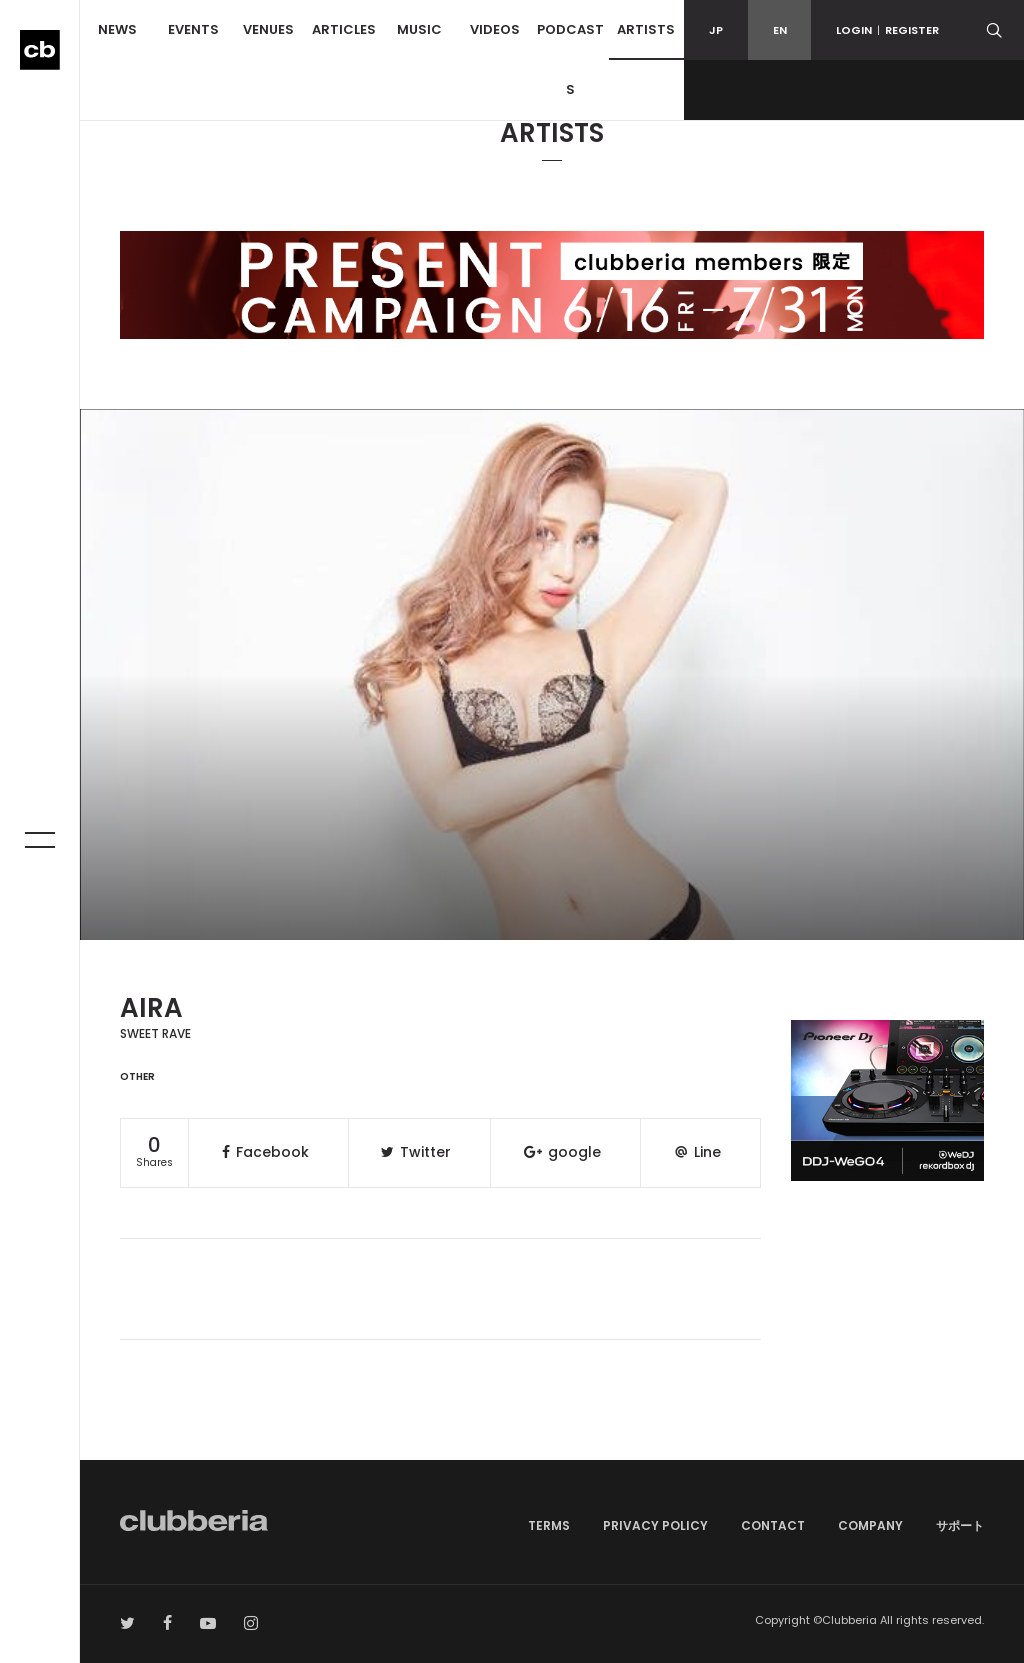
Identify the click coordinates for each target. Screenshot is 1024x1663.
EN (780, 30)
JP (716, 30)
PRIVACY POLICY (655, 1525)
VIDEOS (495, 29)
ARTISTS (646, 29)
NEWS (117, 29)
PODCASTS (570, 59)
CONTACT (773, 1525)
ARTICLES (344, 29)
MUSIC (419, 29)
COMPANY (870, 1525)
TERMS (549, 1525)
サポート (960, 1525)
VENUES (268, 29)
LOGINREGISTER (887, 30)
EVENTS (193, 29)
